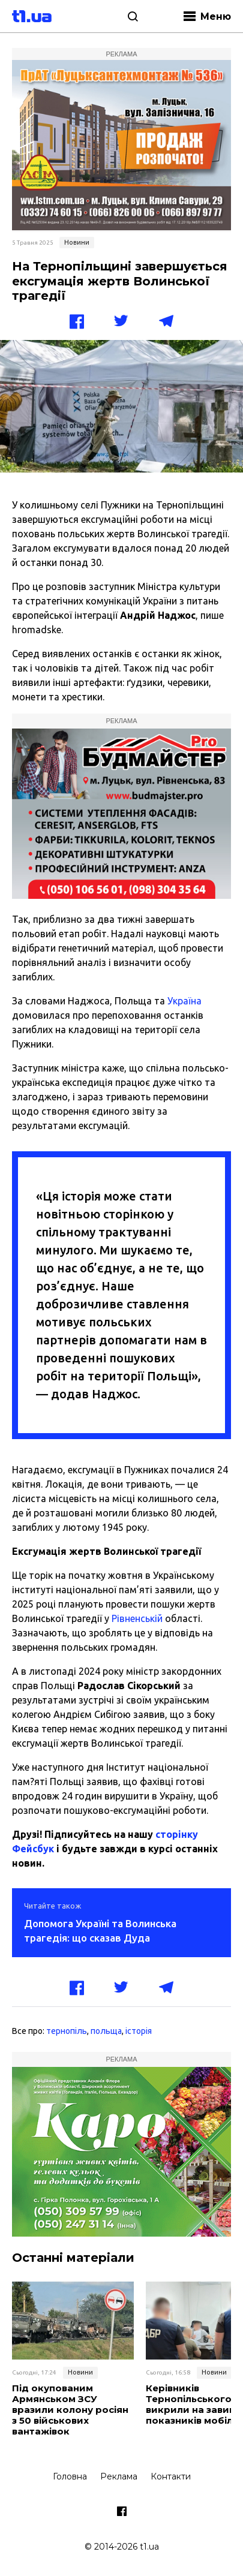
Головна (70, 2476)
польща (106, 2031)
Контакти (171, 2476)
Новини (76, 242)
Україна (184, 1000)
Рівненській (137, 1618)
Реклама (118, 2476)
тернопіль (66, 2031)
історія (138, 2031)
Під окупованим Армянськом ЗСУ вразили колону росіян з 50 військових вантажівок (70, 2410)
